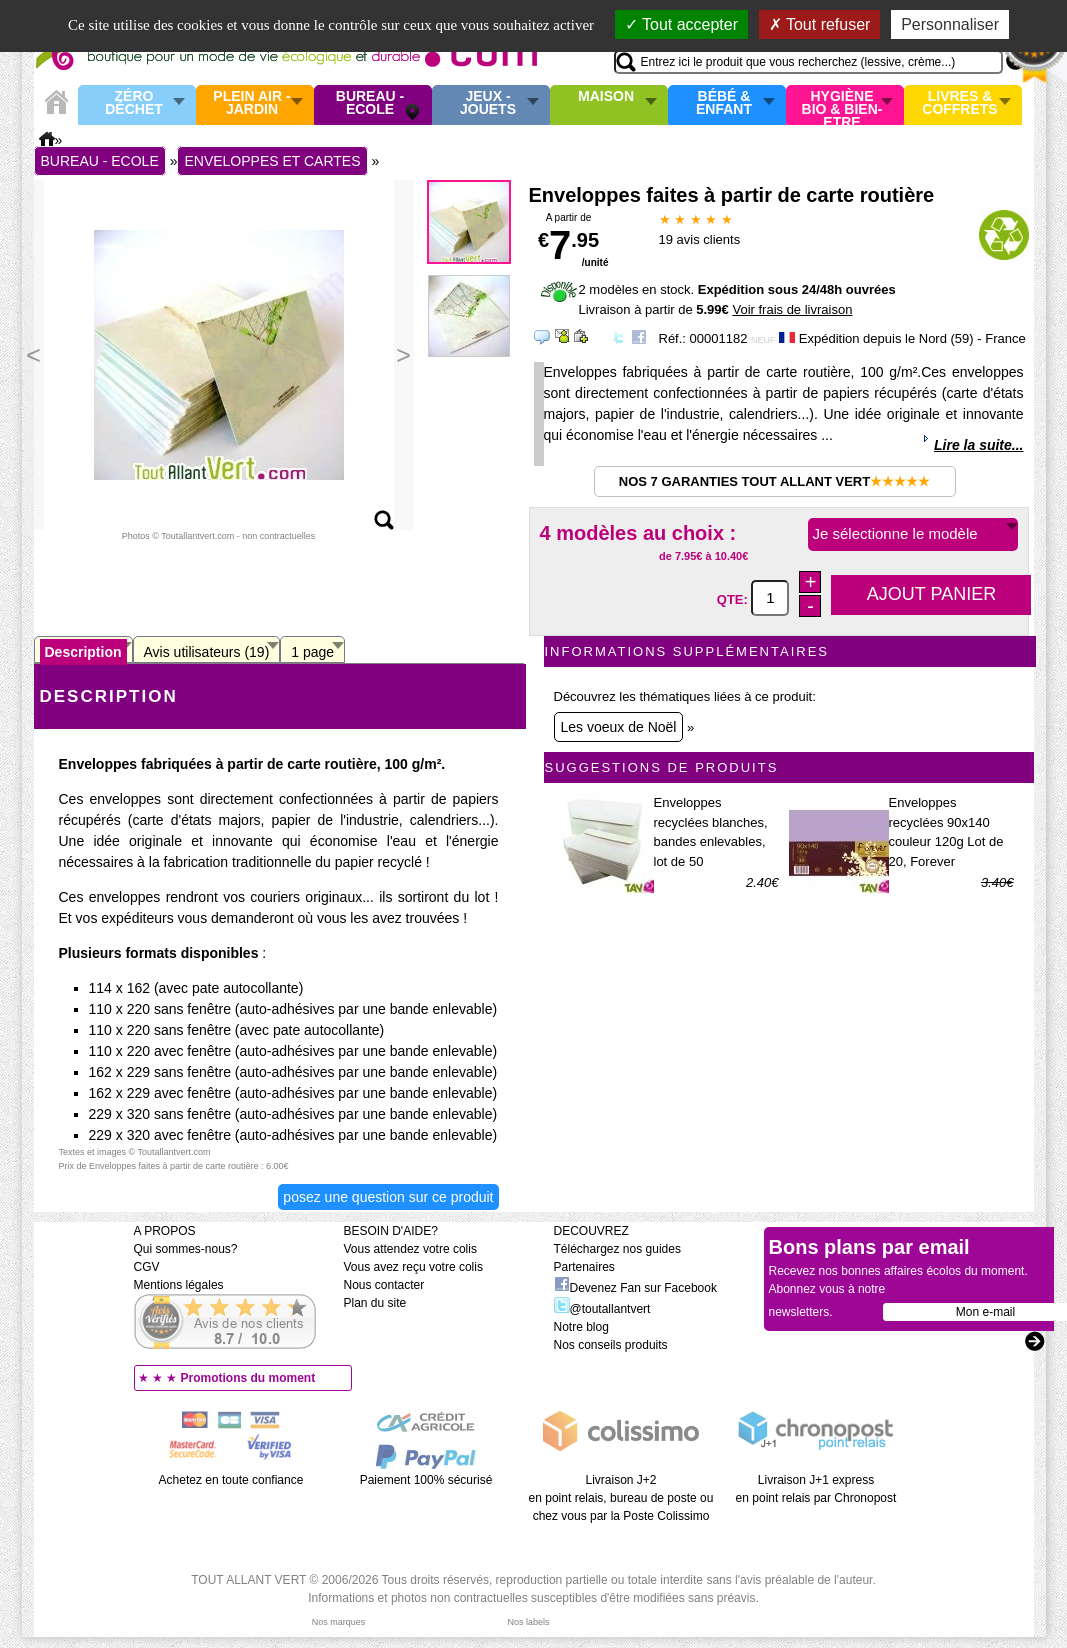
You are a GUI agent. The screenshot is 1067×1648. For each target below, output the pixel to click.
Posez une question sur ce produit (388, 1197)
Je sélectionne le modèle (895, 533)
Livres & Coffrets (959, 103)
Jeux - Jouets (488, 103)
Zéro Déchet (134, 103)
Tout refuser (820, 24)
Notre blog (581, 1327)
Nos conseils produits (611, 1345)
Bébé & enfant (724, 103)
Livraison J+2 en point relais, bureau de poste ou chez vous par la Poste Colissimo (621, 1498)
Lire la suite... (978, 445)
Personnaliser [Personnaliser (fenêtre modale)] (950, 24)
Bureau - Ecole (370, 103)
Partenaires (584, 1267)
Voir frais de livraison (792, 309)
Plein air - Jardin (251, 103)
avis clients (700, 239)
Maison (606, 97)
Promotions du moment (248, 1378)
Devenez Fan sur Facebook (635, 1288)
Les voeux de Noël (619, 727)
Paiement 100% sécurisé (426, 1480)
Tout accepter (681, 24)
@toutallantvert (602, 1309)
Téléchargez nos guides (617, 1249)
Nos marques (339, 1622)
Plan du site (375, 1303)
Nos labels (528, 1622)
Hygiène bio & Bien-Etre (842, 105)
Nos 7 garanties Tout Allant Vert (774, 481)
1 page (312, 652)
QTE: (734, 598)
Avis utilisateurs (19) (207, 652)
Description (83, 652)
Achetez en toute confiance (231, 1480)
